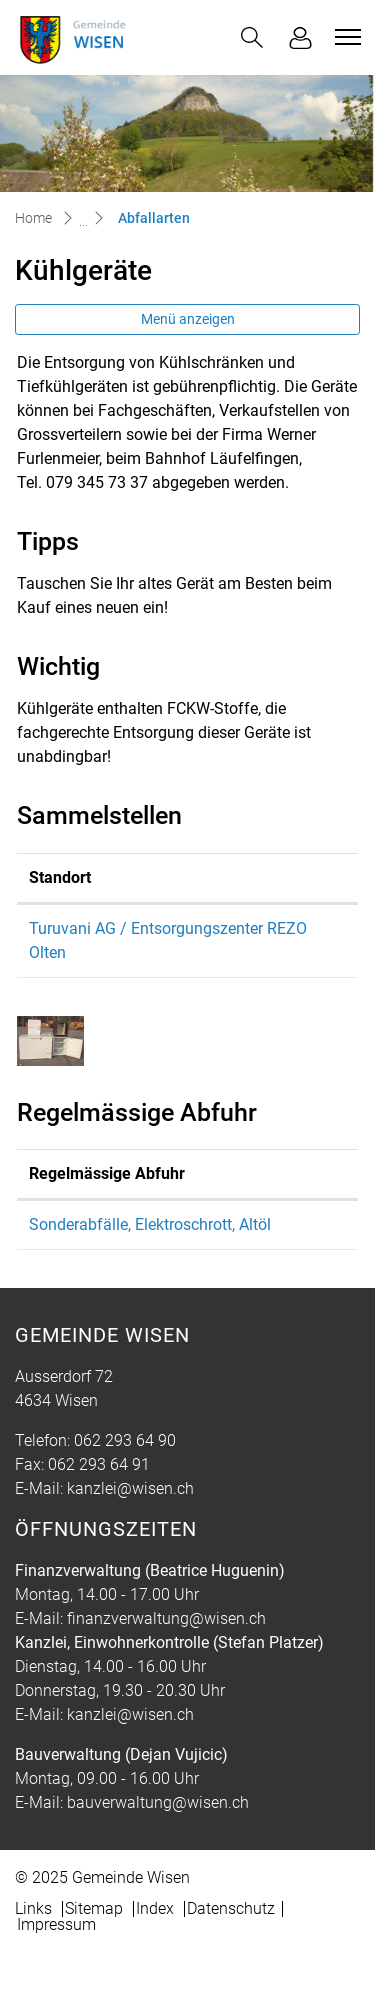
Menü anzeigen (188, 319)
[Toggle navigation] (345, 37)
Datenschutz (231, 1908)
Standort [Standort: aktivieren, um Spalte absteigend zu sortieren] (60, 877)
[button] (252, 37)
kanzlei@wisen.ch (130, 1488)
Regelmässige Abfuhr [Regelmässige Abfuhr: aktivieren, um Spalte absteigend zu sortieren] (107, 1173)
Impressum (56, 1924)
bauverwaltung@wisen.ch (158, 1802)
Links (33, 1908)
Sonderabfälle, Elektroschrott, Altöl (150, 1224)
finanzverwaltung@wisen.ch (166, 1618)
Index (155, 1908)
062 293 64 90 (125, 1440)
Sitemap (94, 1908)
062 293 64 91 (99, 1464)
